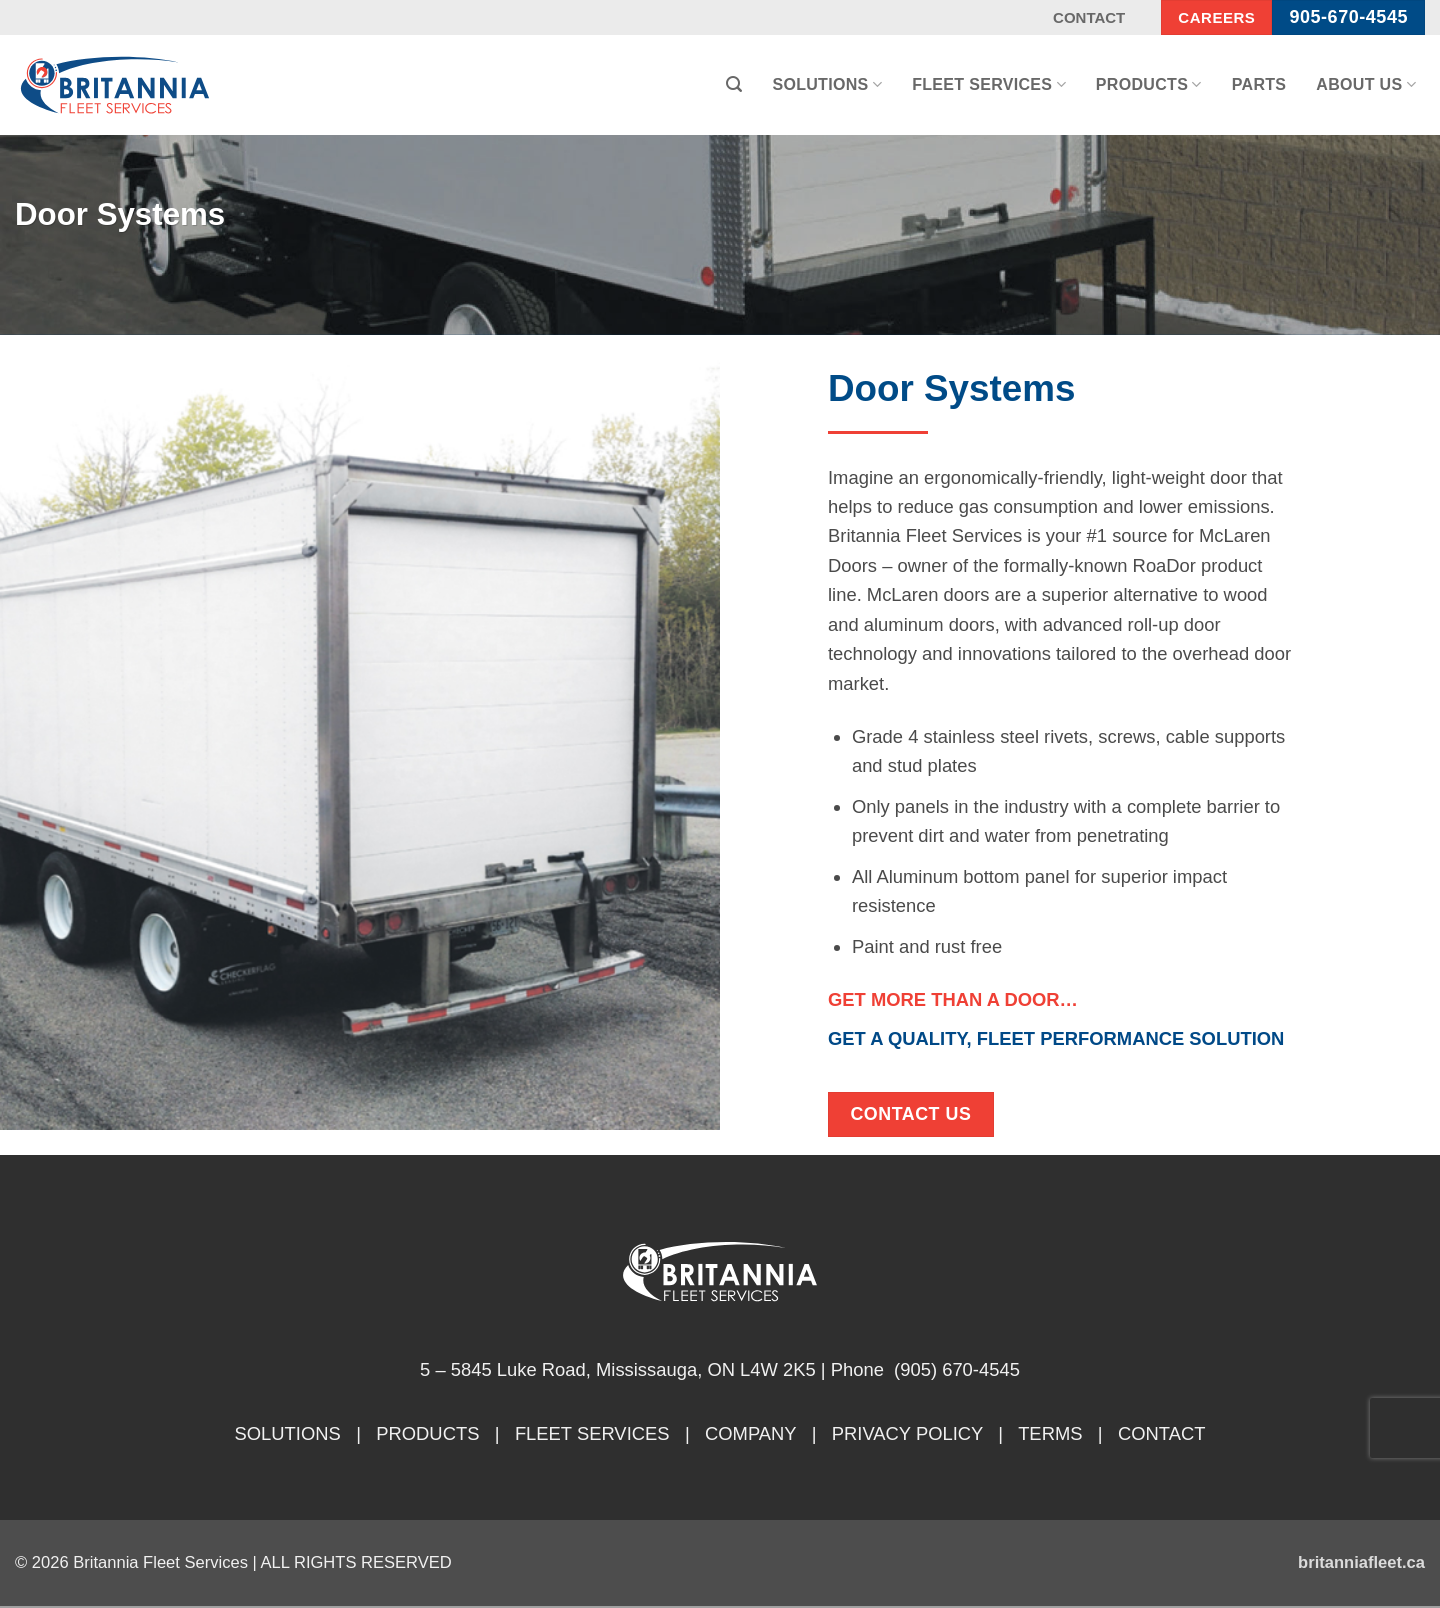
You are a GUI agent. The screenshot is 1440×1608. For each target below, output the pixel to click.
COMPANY (750, 1433)
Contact (1089, 17)
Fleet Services (989, 84)
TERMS (1050, 1433)
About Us (1366, 84)
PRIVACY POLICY (907, 1433)
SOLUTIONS (288, 1433)
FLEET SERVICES (592, 1433)
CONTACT (1162, 1433)
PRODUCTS (427, 1433)
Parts (1259, 84)
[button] (734, 84)
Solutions (827, 84)
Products (1149, 84)
